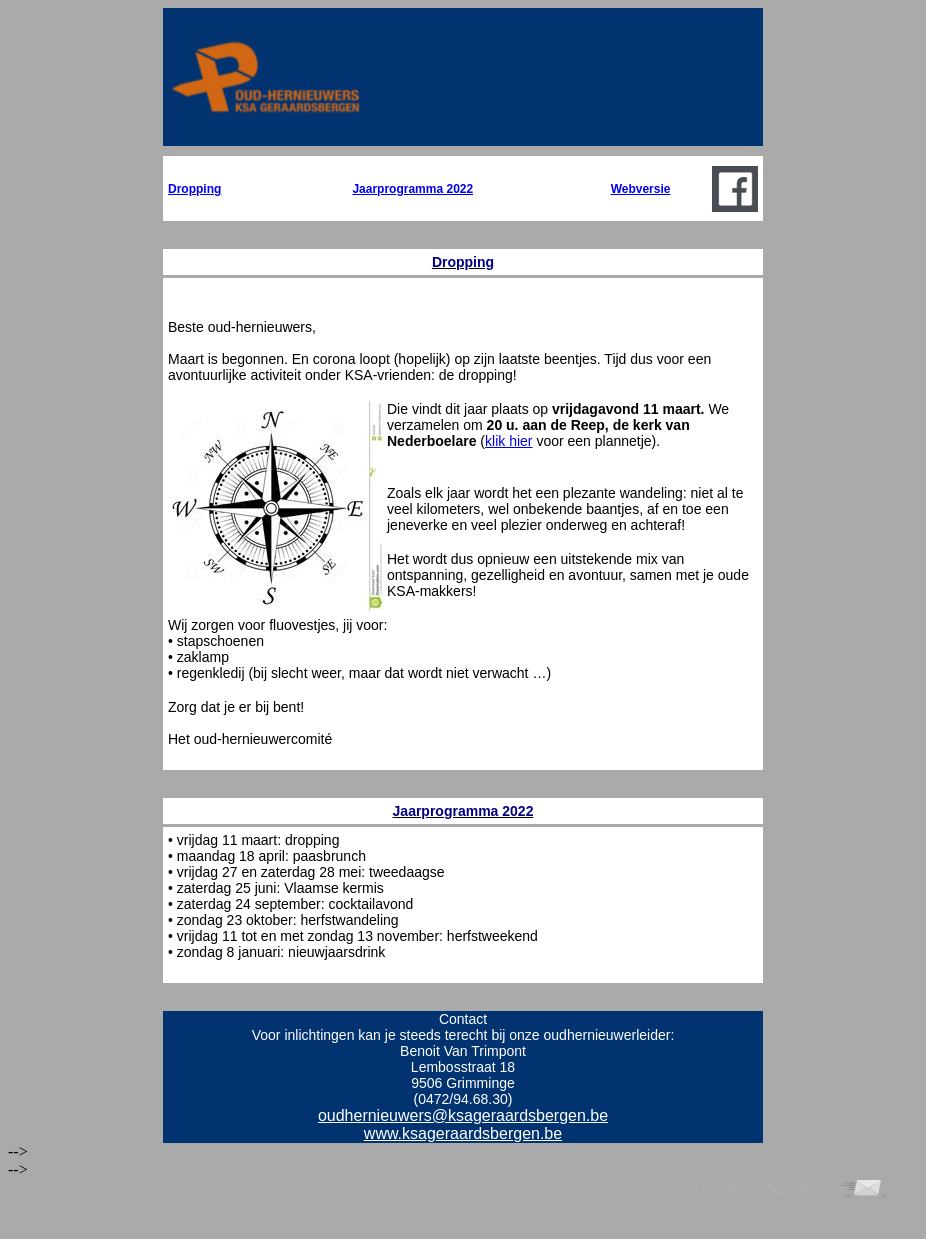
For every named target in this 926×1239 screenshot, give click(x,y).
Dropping (194, 189)
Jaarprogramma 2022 (412, 189)
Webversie (641, 189)
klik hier (508, 441)
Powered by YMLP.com (756, 1189)
